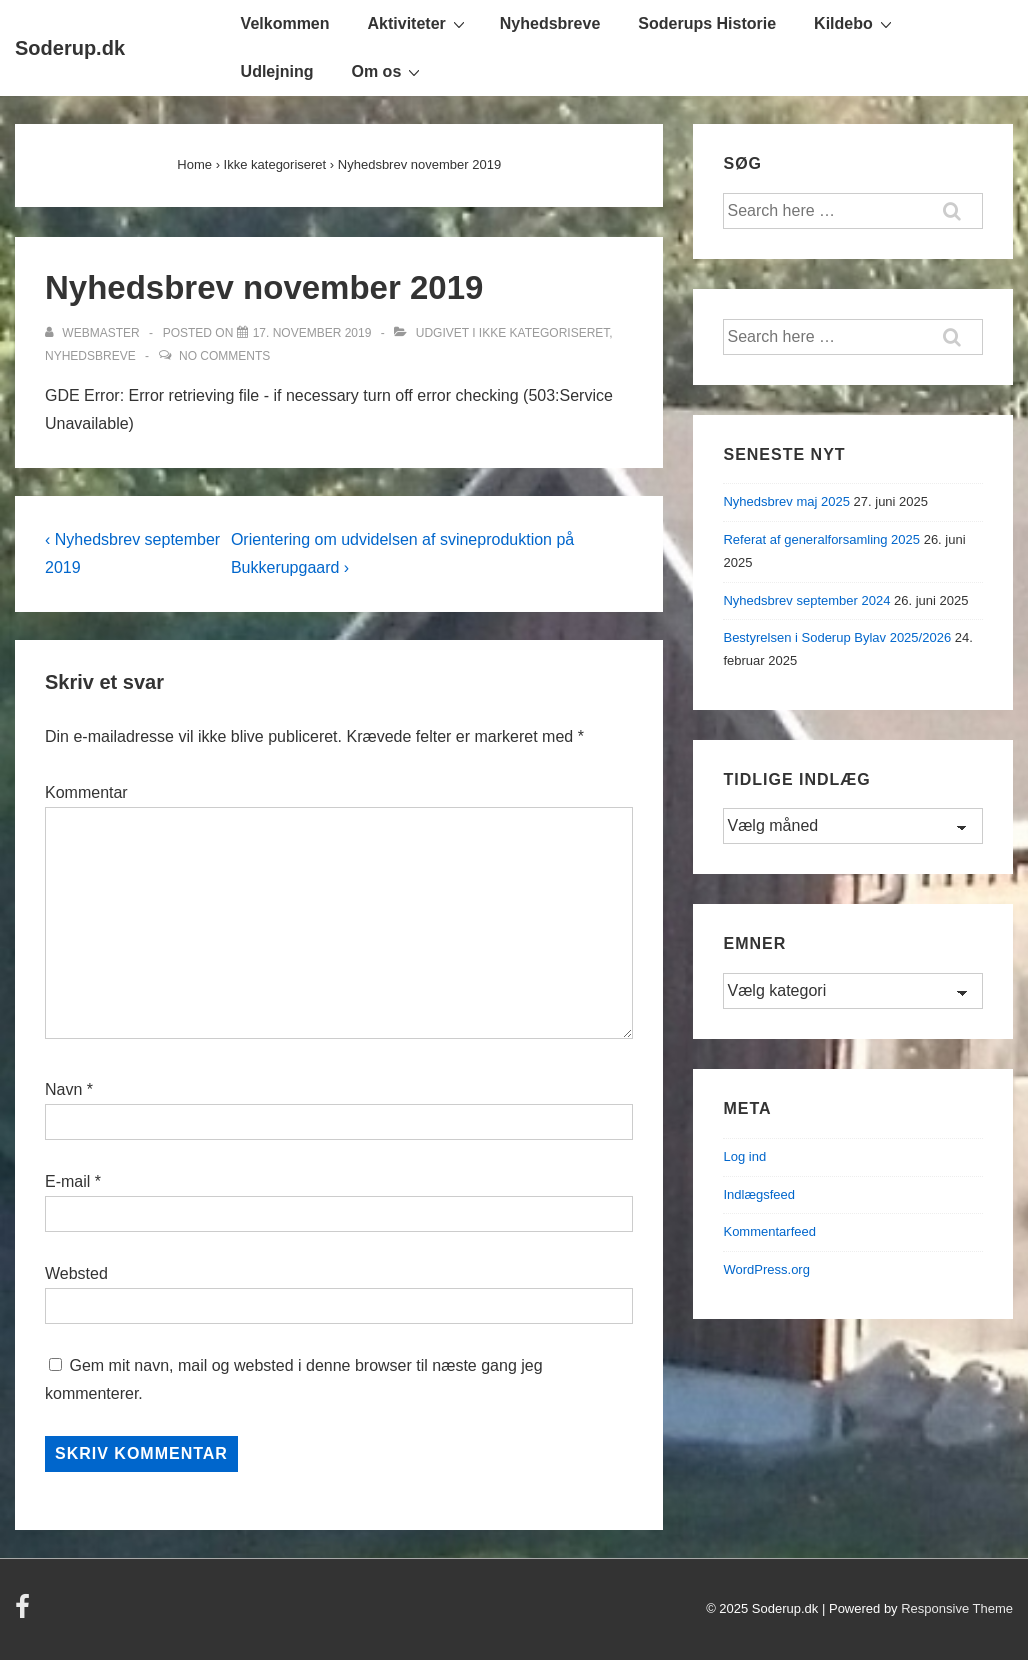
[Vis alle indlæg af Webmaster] (94, 333)
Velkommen (285, 23)
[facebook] (25, 1613)
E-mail (67, 1181)
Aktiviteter (419, 23)
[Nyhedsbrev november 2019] (312, 333)
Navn (63, 1089)
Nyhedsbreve (550, 23)
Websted (76, 1273)
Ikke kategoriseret (544, 333)
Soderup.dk (70, 48)
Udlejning (277, 71)
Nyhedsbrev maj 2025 (786, 501)
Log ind (744, 1156)
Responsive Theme (957, 1608)
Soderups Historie (707, 23)
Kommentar (86, 792)
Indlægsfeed (759, 1194)
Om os (388, 71)
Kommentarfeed (769, 1231)
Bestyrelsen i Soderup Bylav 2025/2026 (837, 637)
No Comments (224, 356)
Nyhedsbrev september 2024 (806, 600)
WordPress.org (766, 1269)
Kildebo (855, 23)
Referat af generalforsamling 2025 (821, 539)
